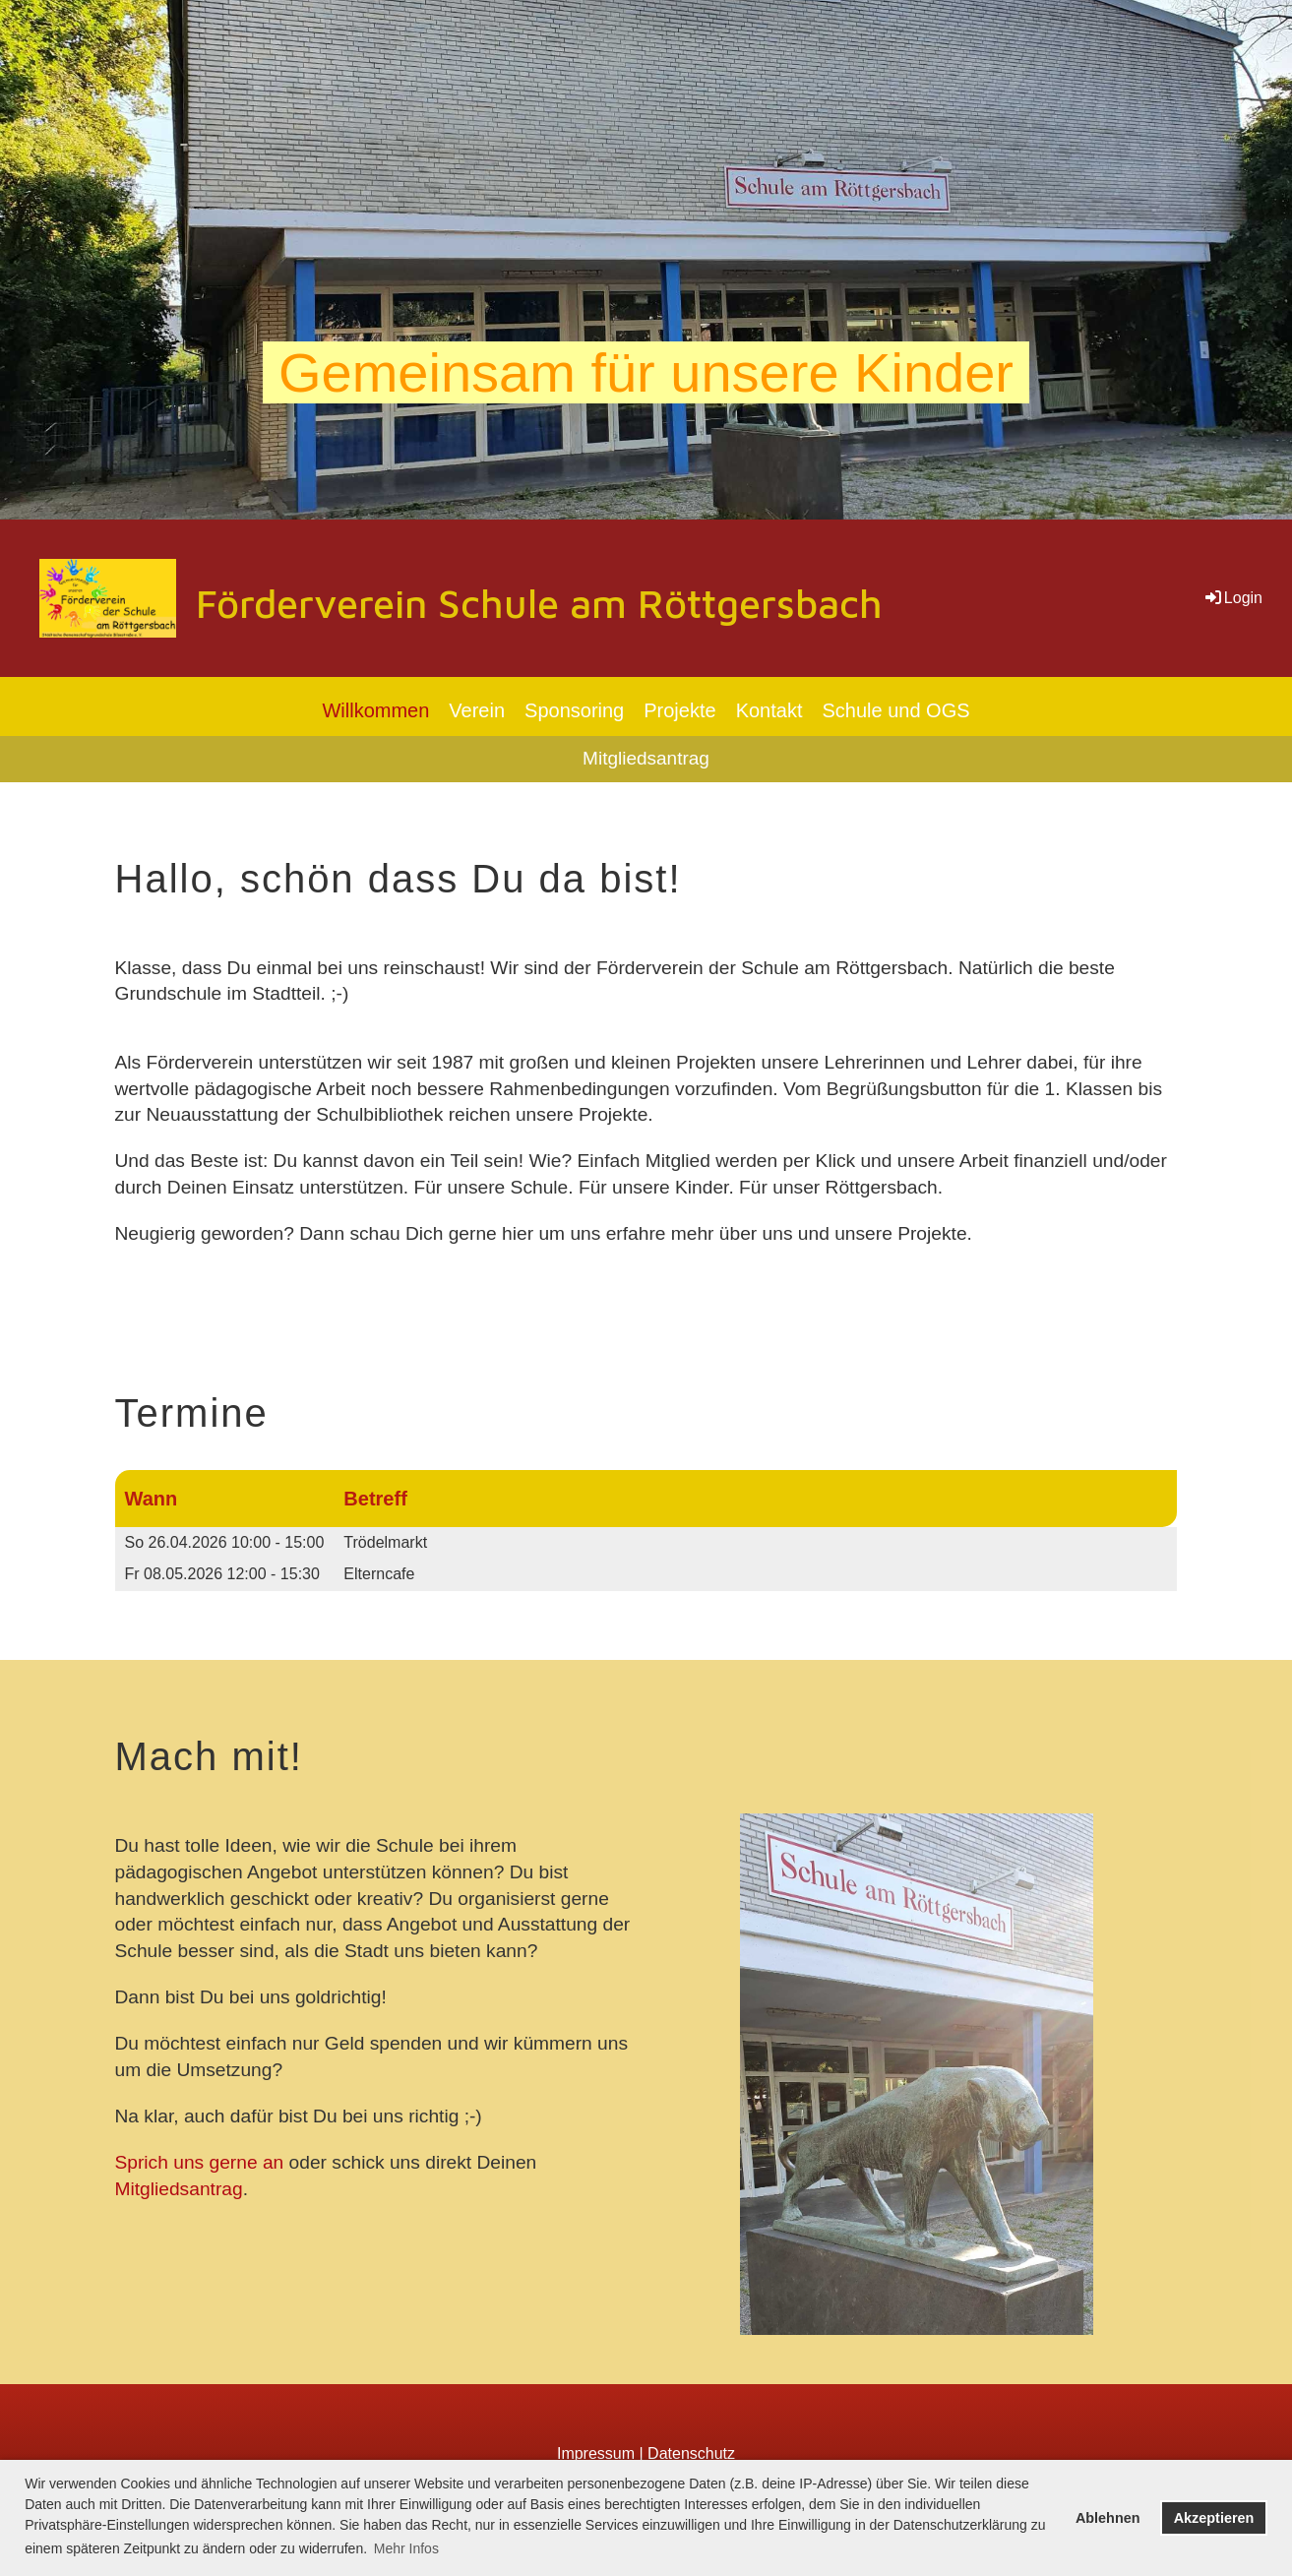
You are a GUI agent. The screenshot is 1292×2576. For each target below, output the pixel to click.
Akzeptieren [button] (1214, 2518)
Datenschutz (691, 2453)
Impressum (596, 2453)
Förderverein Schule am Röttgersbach (539, 603)
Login (1232, 597)
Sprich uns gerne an (199, 2162)
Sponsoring (574, 710)
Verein (477, 710)
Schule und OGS (895, 710)
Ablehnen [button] (1108, 2518)
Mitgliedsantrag (646, 758)
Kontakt (769, 710)
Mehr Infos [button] (406, 2548)
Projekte (679, 710)
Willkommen (375, 710)
